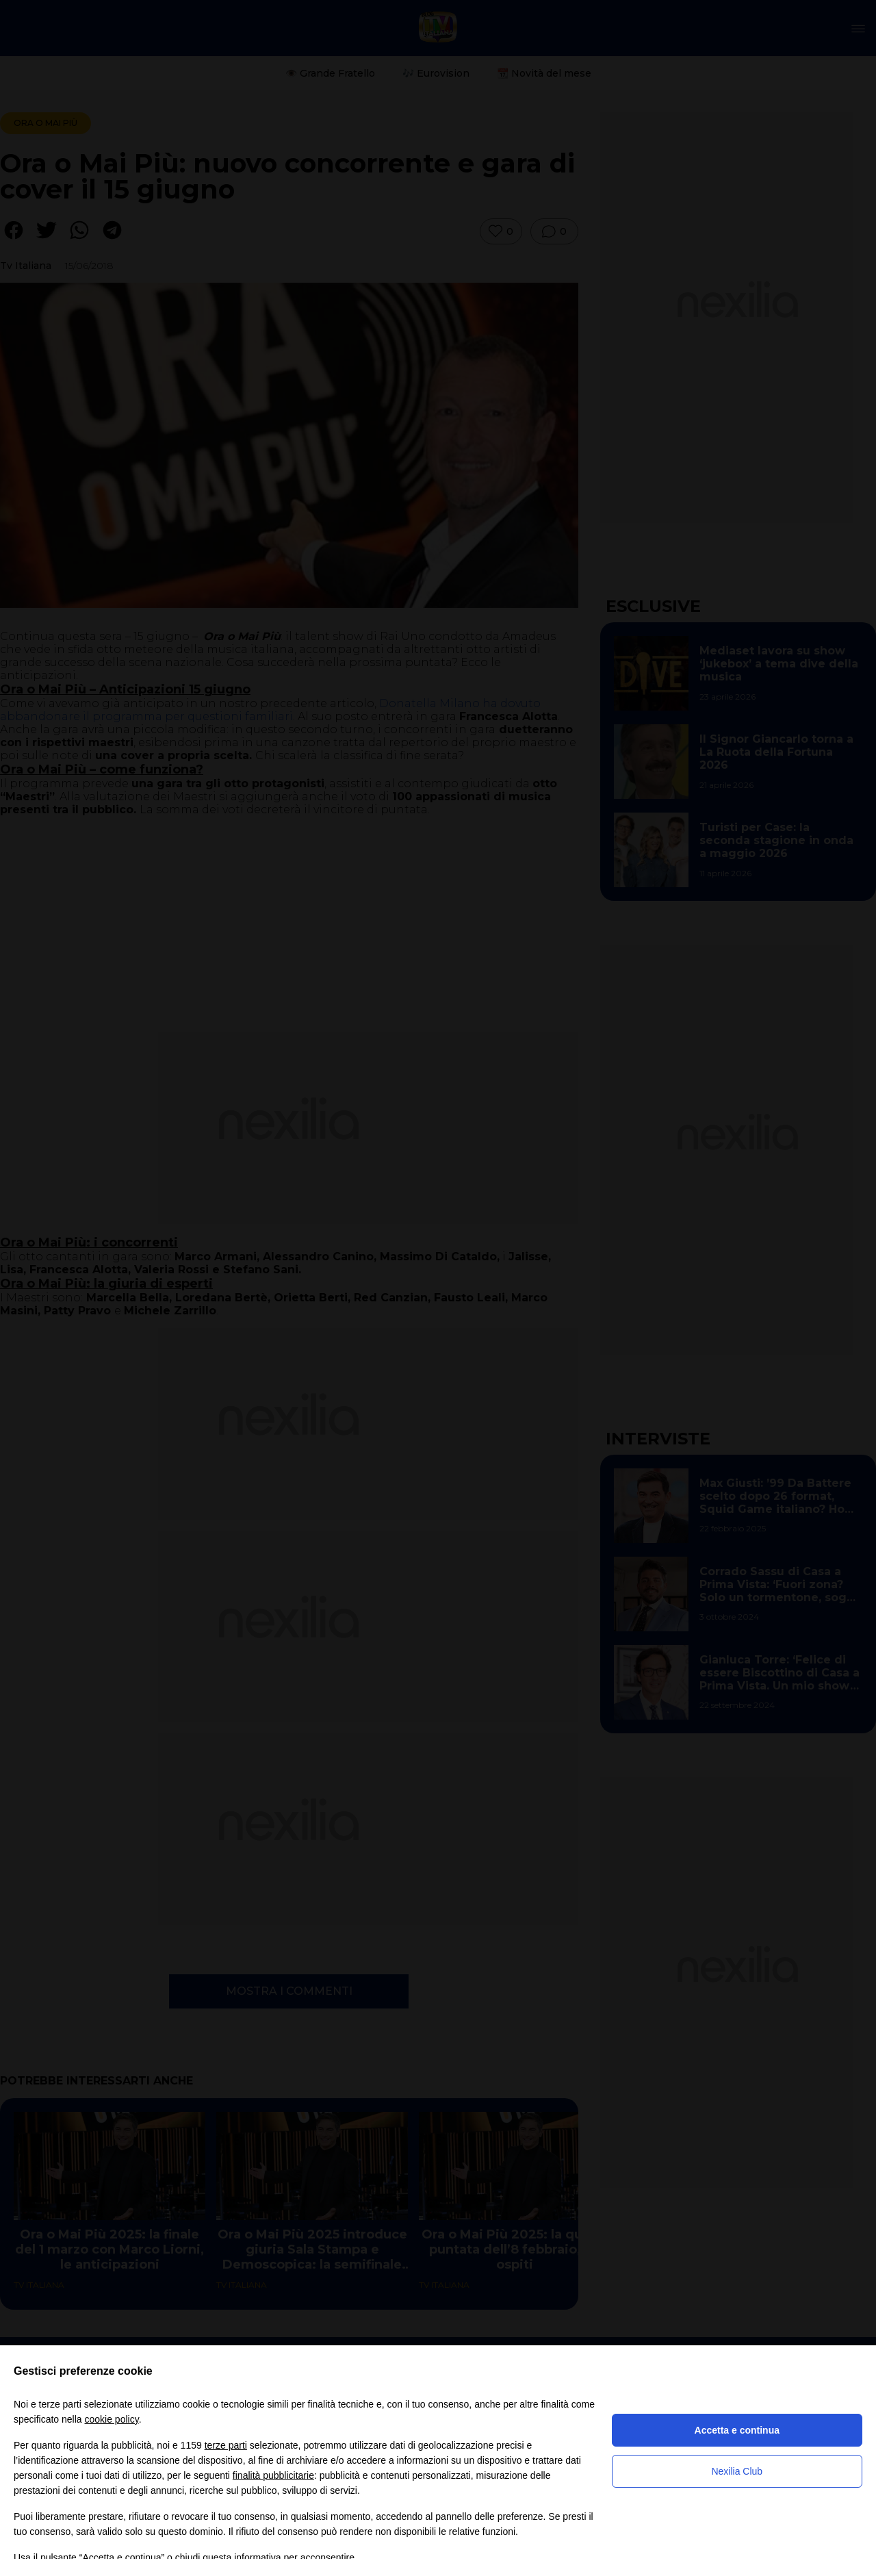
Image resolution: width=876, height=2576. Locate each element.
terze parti (226, 2445)
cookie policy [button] (112, 2419)
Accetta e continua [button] (737, 2430)
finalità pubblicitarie (273, 2475)
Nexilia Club (736, 2471)
